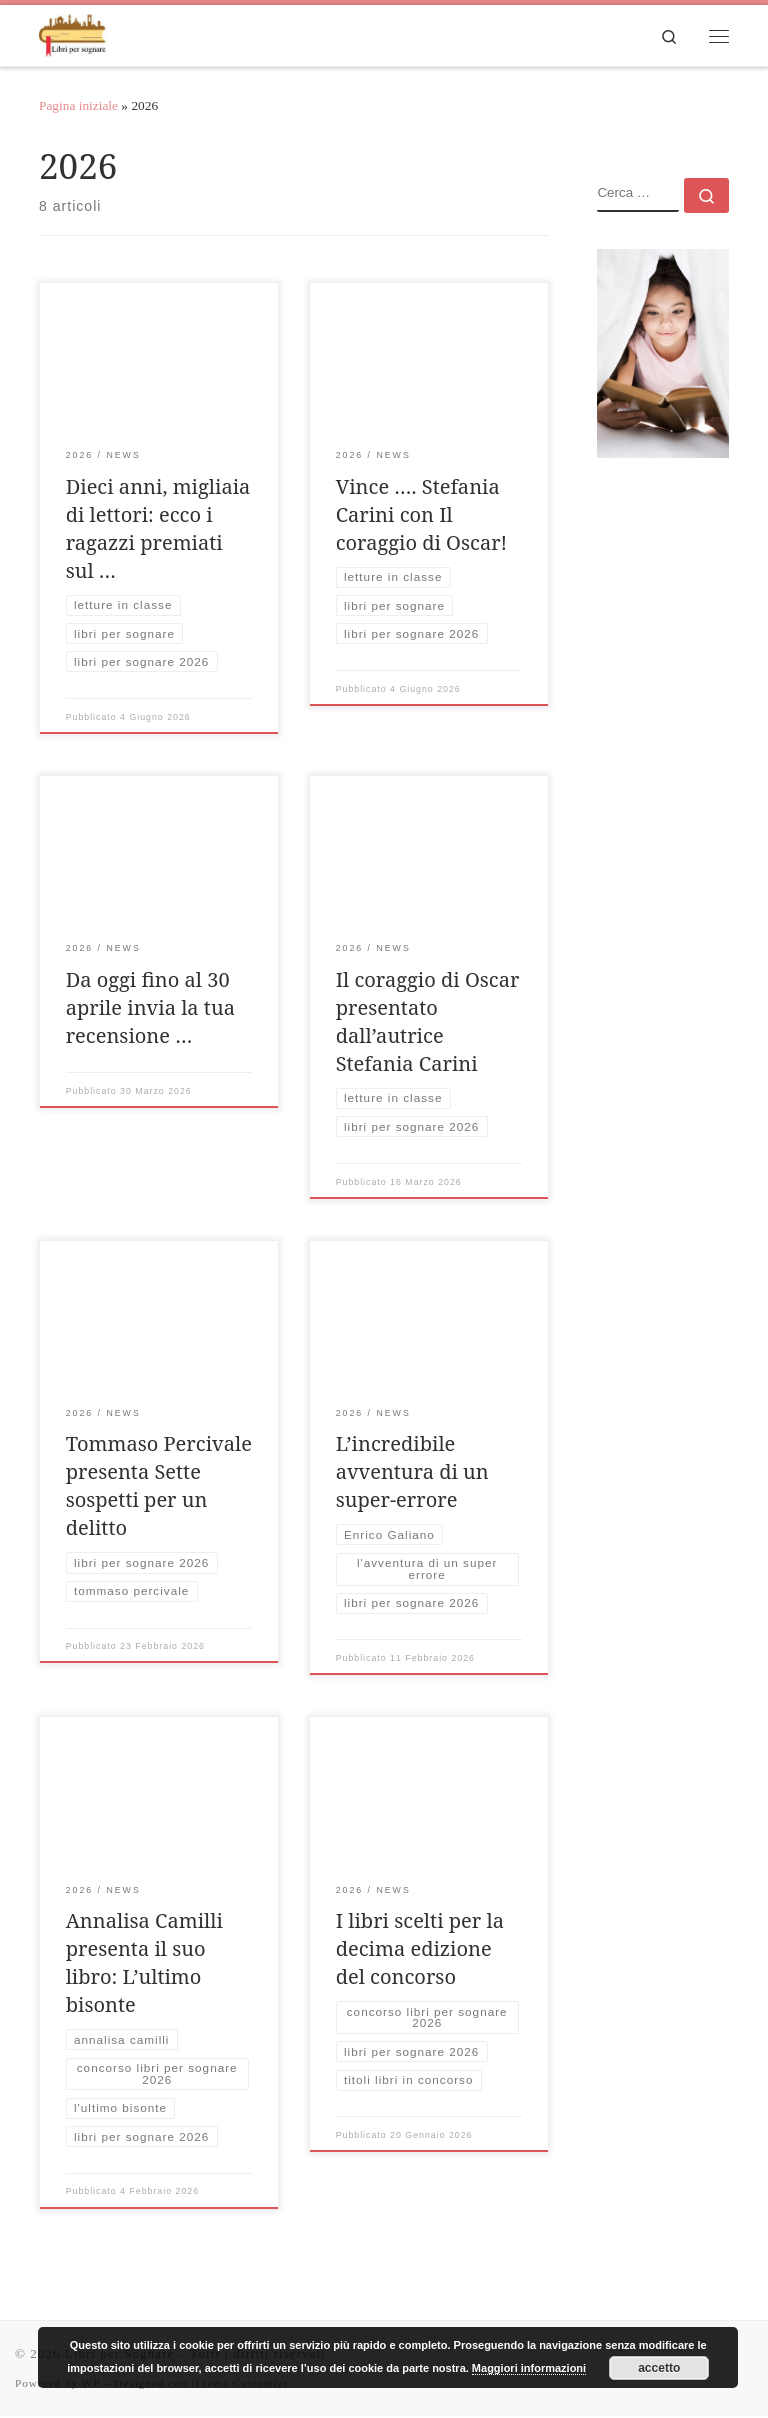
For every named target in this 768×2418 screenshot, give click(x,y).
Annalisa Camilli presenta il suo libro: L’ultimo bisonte (144, 1963)
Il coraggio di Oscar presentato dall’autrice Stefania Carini (428, 1022)
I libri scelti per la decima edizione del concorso (420, 1949)
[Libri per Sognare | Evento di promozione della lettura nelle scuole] (74, 33)
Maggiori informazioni (529, 2368)
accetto (659, 2368)
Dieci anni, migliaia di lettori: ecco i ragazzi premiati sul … (158, 529)
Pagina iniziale (78, 107)
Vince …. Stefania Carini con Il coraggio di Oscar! (422, 515)
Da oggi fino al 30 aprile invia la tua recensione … (150, 1008)
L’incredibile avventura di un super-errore (412, 1473)
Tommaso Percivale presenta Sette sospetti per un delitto (159, 1487)
